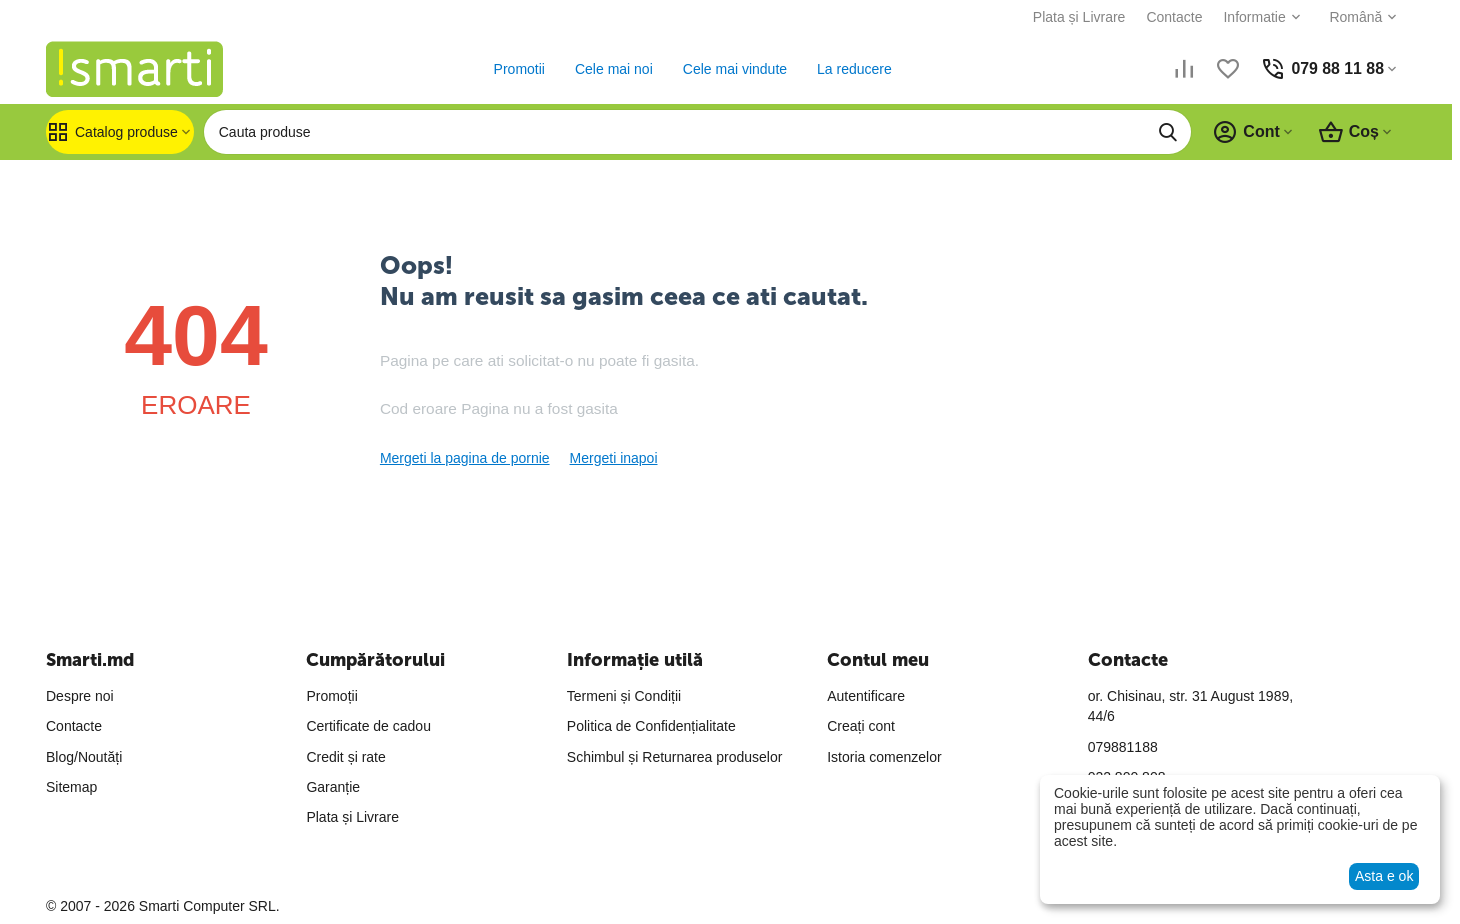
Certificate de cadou (368, 726)
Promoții (331, 696)
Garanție (333, 787)
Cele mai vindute (734, 69)
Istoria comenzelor (884, 757)
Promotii (518, 69)
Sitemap (71, 787)
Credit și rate (345, 757)
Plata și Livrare (1078, 17)
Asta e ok (1384, 876)
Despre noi (80, 696)
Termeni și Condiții (624, 696)
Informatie (1254, 17)
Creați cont (861, 726)
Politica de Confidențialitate (651, 726)
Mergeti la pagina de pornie (465, 458)
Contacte (1174, 17)
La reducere (854, 69)
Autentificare (866, 696)
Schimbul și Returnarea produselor (675, 757)
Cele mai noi (614, 69)
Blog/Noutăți (84, 757)
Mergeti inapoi (614, 458)
